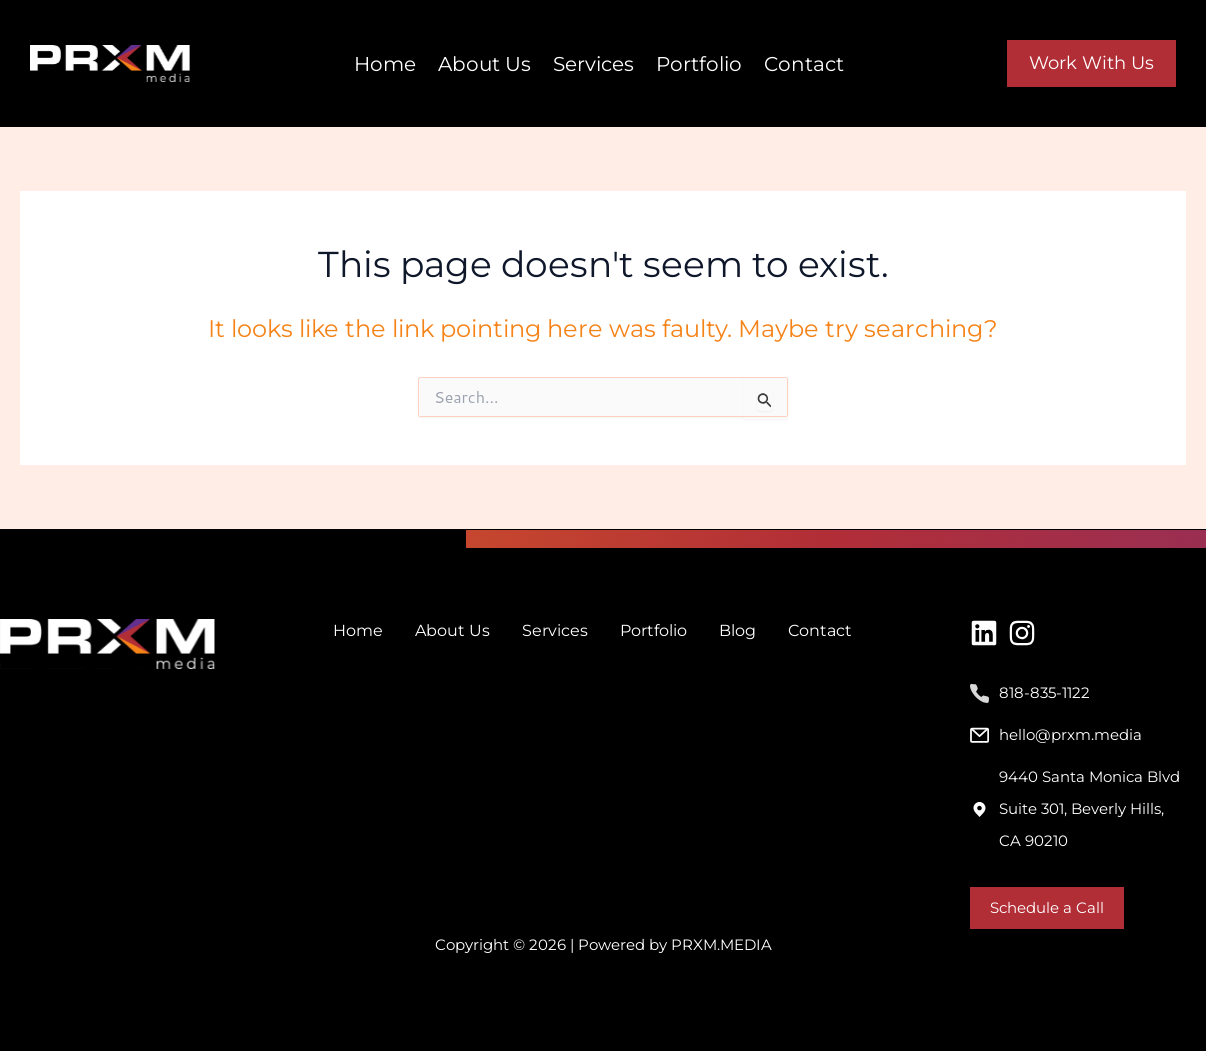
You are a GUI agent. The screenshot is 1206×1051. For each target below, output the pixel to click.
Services (593, 64)
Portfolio (699, 64)
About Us (484, 64)
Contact (804, 64)
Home (385, 64)
